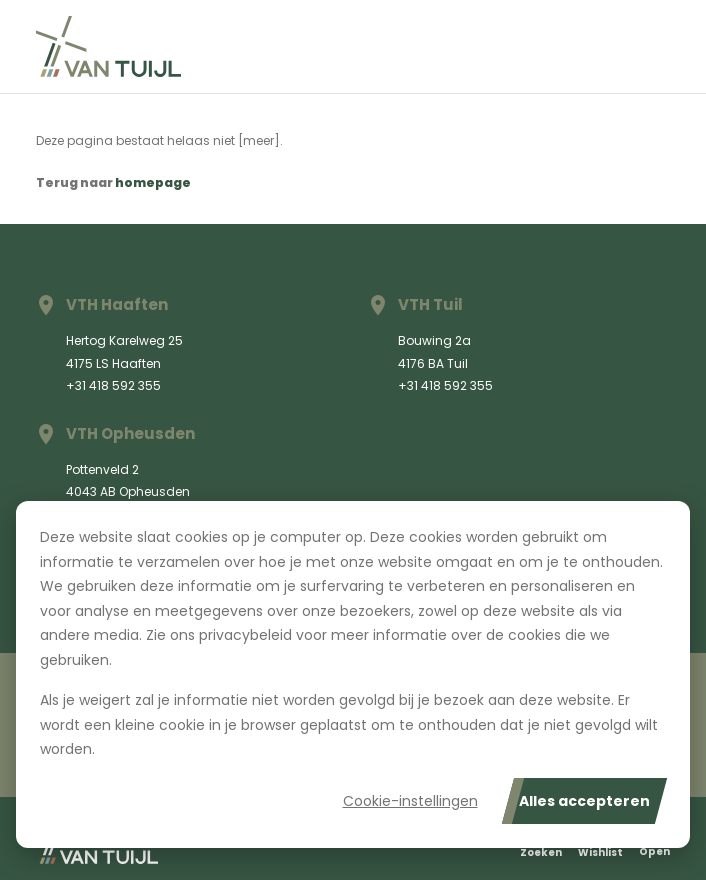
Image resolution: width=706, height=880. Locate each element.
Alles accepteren (584, 801)
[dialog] (353, 674)
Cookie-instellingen (410, 801)
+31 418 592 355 (113, 385)
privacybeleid (245, 635)
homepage (153, 182)
